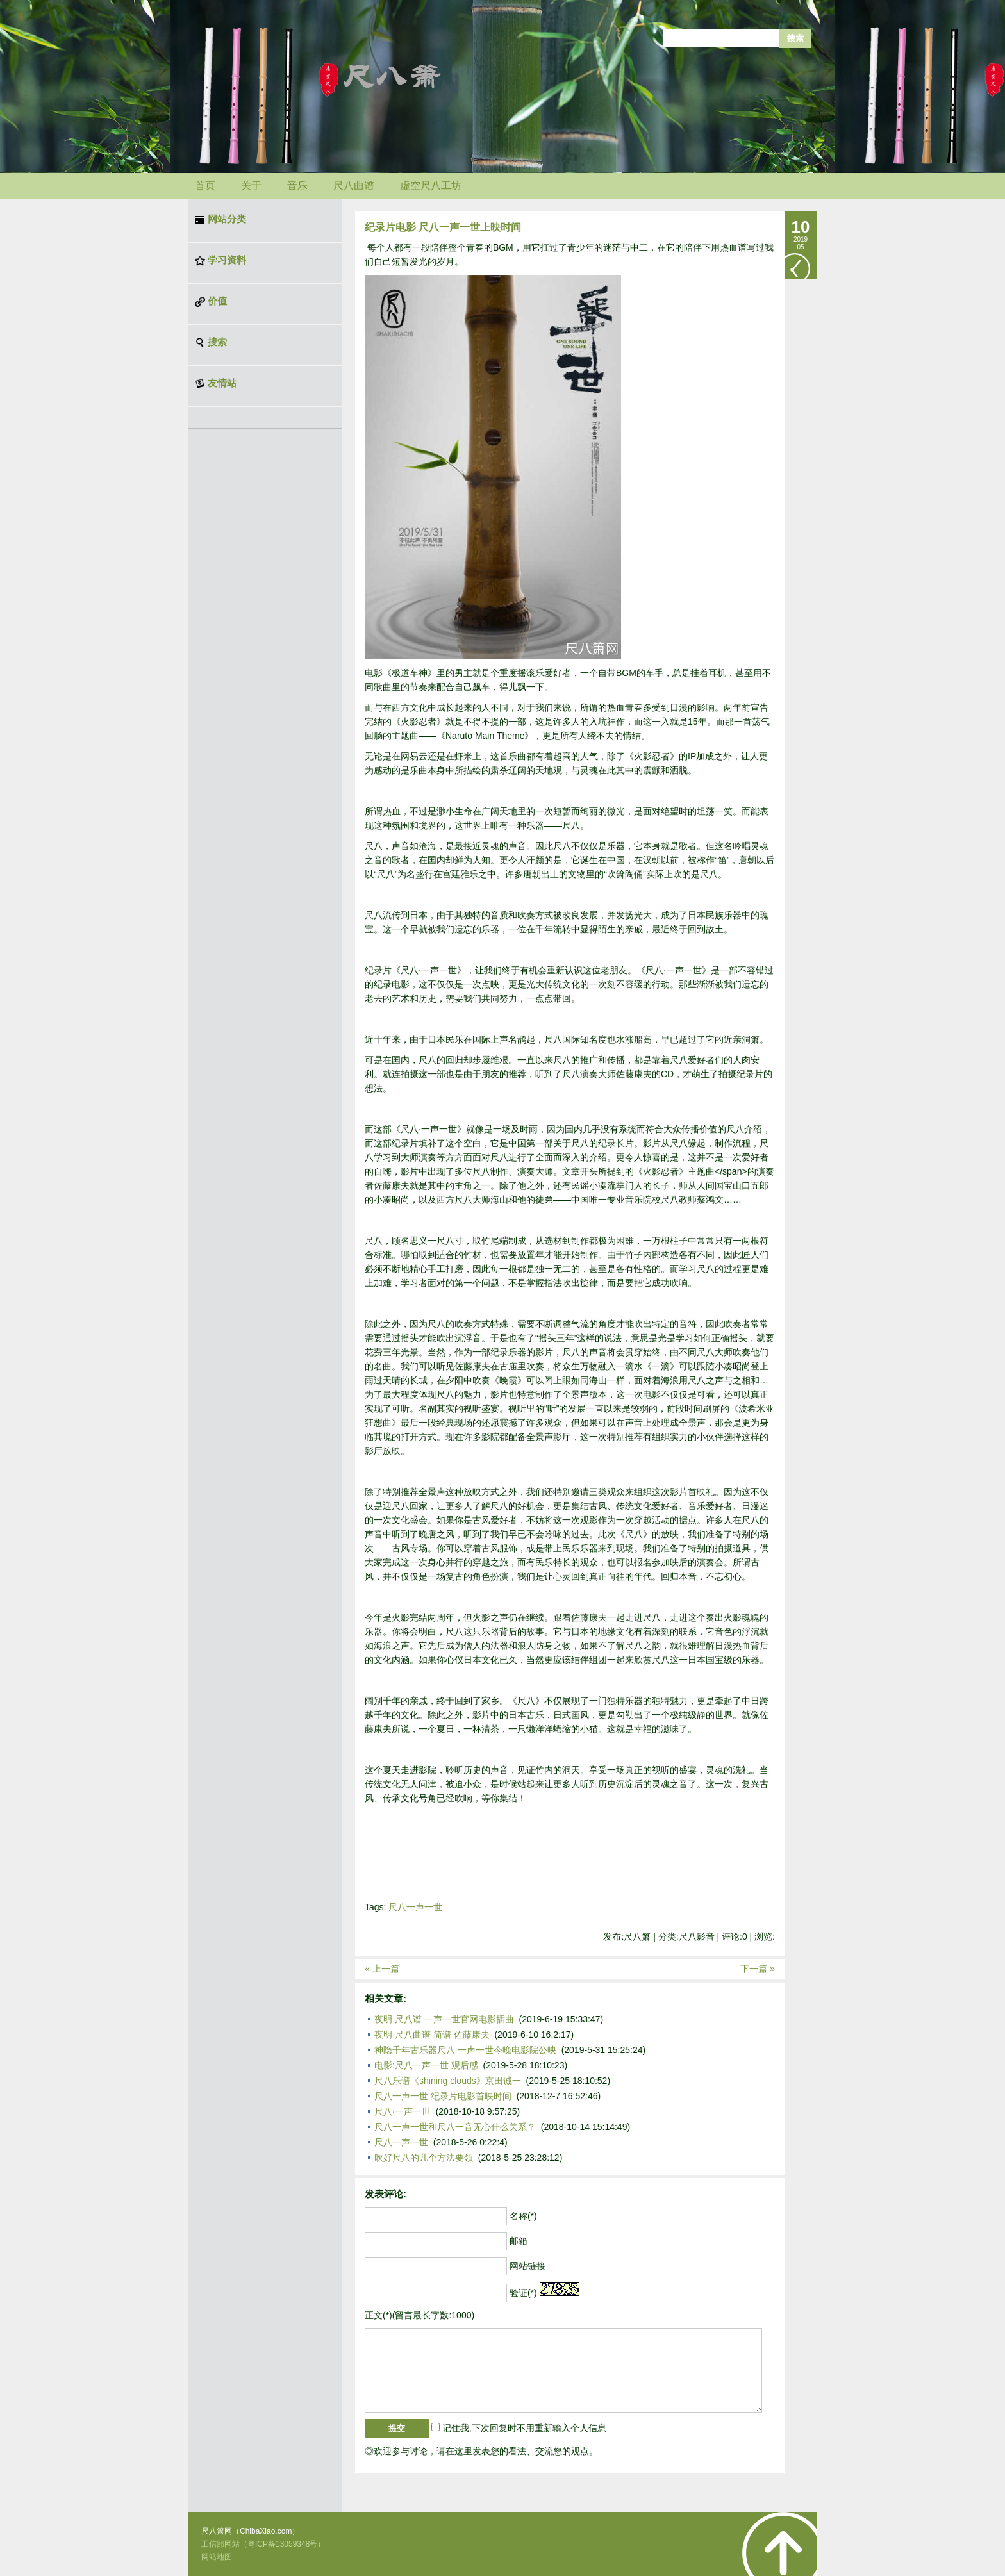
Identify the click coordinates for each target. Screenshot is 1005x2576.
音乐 (297, 185)
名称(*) (523, 2216)
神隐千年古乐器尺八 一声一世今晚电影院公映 (465, 2050)
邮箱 (518, 2241)
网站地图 (216, 2556)
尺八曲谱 (353, 185)
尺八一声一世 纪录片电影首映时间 (442, 2096)
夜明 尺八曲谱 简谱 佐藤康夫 (432, 2034)
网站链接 (527, 2266)
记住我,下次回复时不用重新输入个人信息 (524, 2428)
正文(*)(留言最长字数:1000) (419, 2315)
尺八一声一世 (415, 1907)
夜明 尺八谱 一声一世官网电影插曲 (444, 2019)
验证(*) (523, 2293)
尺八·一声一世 (402, 2111)
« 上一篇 (382, 1968)
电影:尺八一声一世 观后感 (426, 2065)
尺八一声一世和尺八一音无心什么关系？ (455, 2127)
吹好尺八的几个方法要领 (423, 2157)
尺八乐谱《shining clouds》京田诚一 (447, 2081)
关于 (251, 185)
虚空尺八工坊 (430, 185)
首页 (205, 185)
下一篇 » (757, 1968)
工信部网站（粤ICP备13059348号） (263, 2543)
